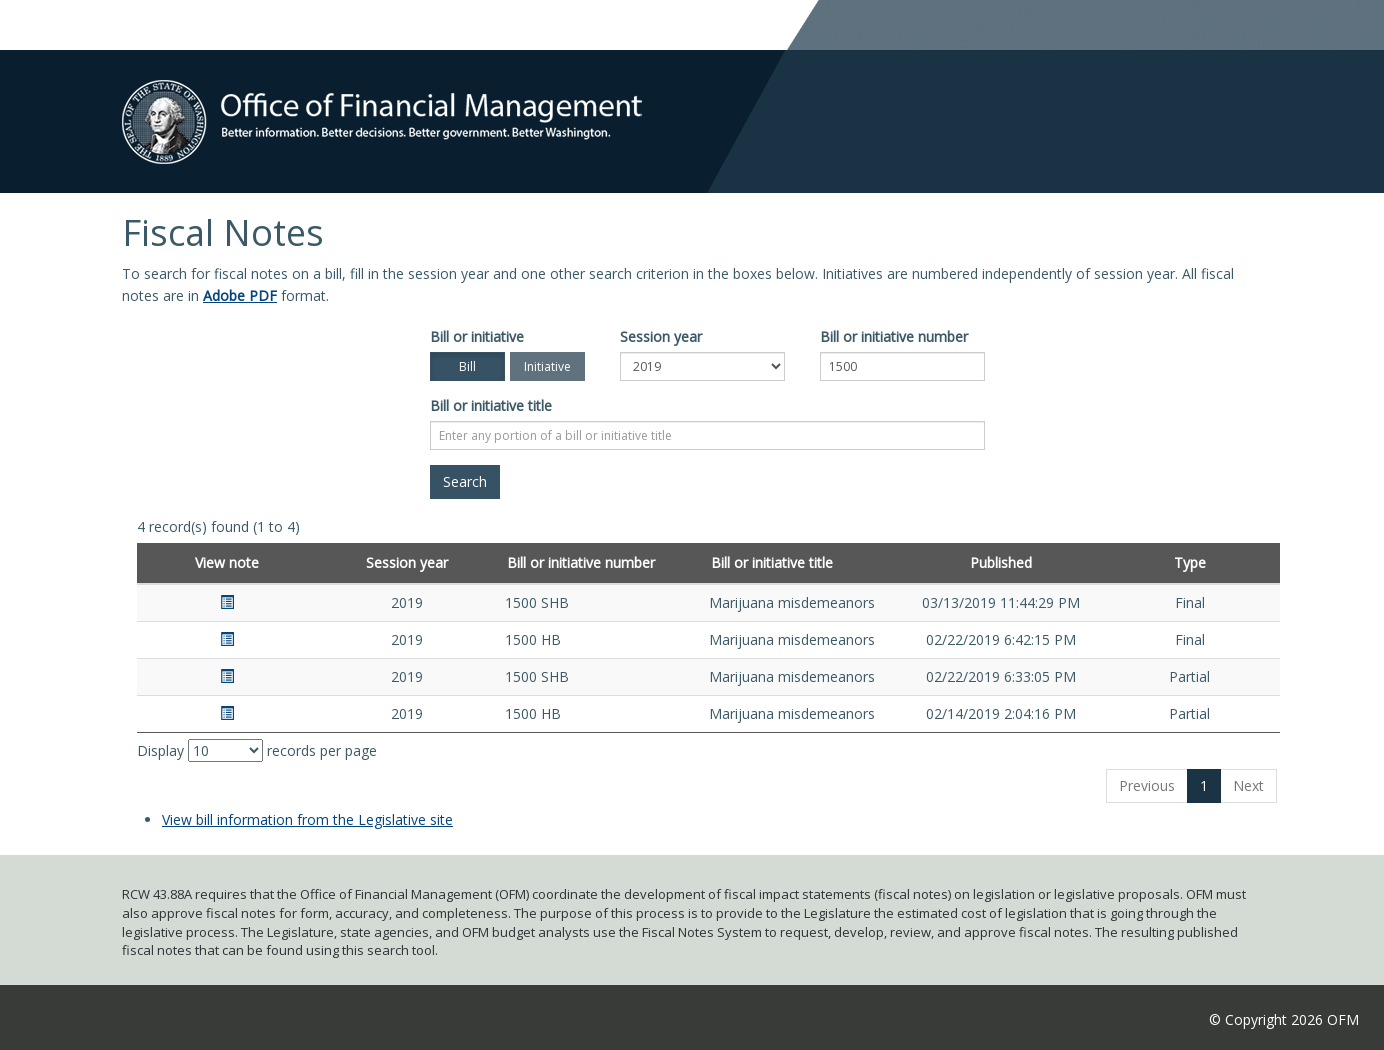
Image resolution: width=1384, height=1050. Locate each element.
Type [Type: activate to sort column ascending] (1190, 562)
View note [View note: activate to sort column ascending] (227, 562)
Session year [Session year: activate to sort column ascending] (407, 562)
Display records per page (257, 750)
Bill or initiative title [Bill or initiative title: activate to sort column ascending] (772, 562)
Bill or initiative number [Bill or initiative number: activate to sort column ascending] (581, 562)
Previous (1147, 785)
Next (1248, 785)
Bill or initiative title (491, 405)
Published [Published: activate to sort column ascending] (1001, 562)
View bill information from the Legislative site (307, 819)
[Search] (465, 482)
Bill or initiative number (894, 336)
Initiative (547, 366)
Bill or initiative (477, 336)
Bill (467, 366)
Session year (661, 336)
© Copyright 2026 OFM (1284, 1019)
